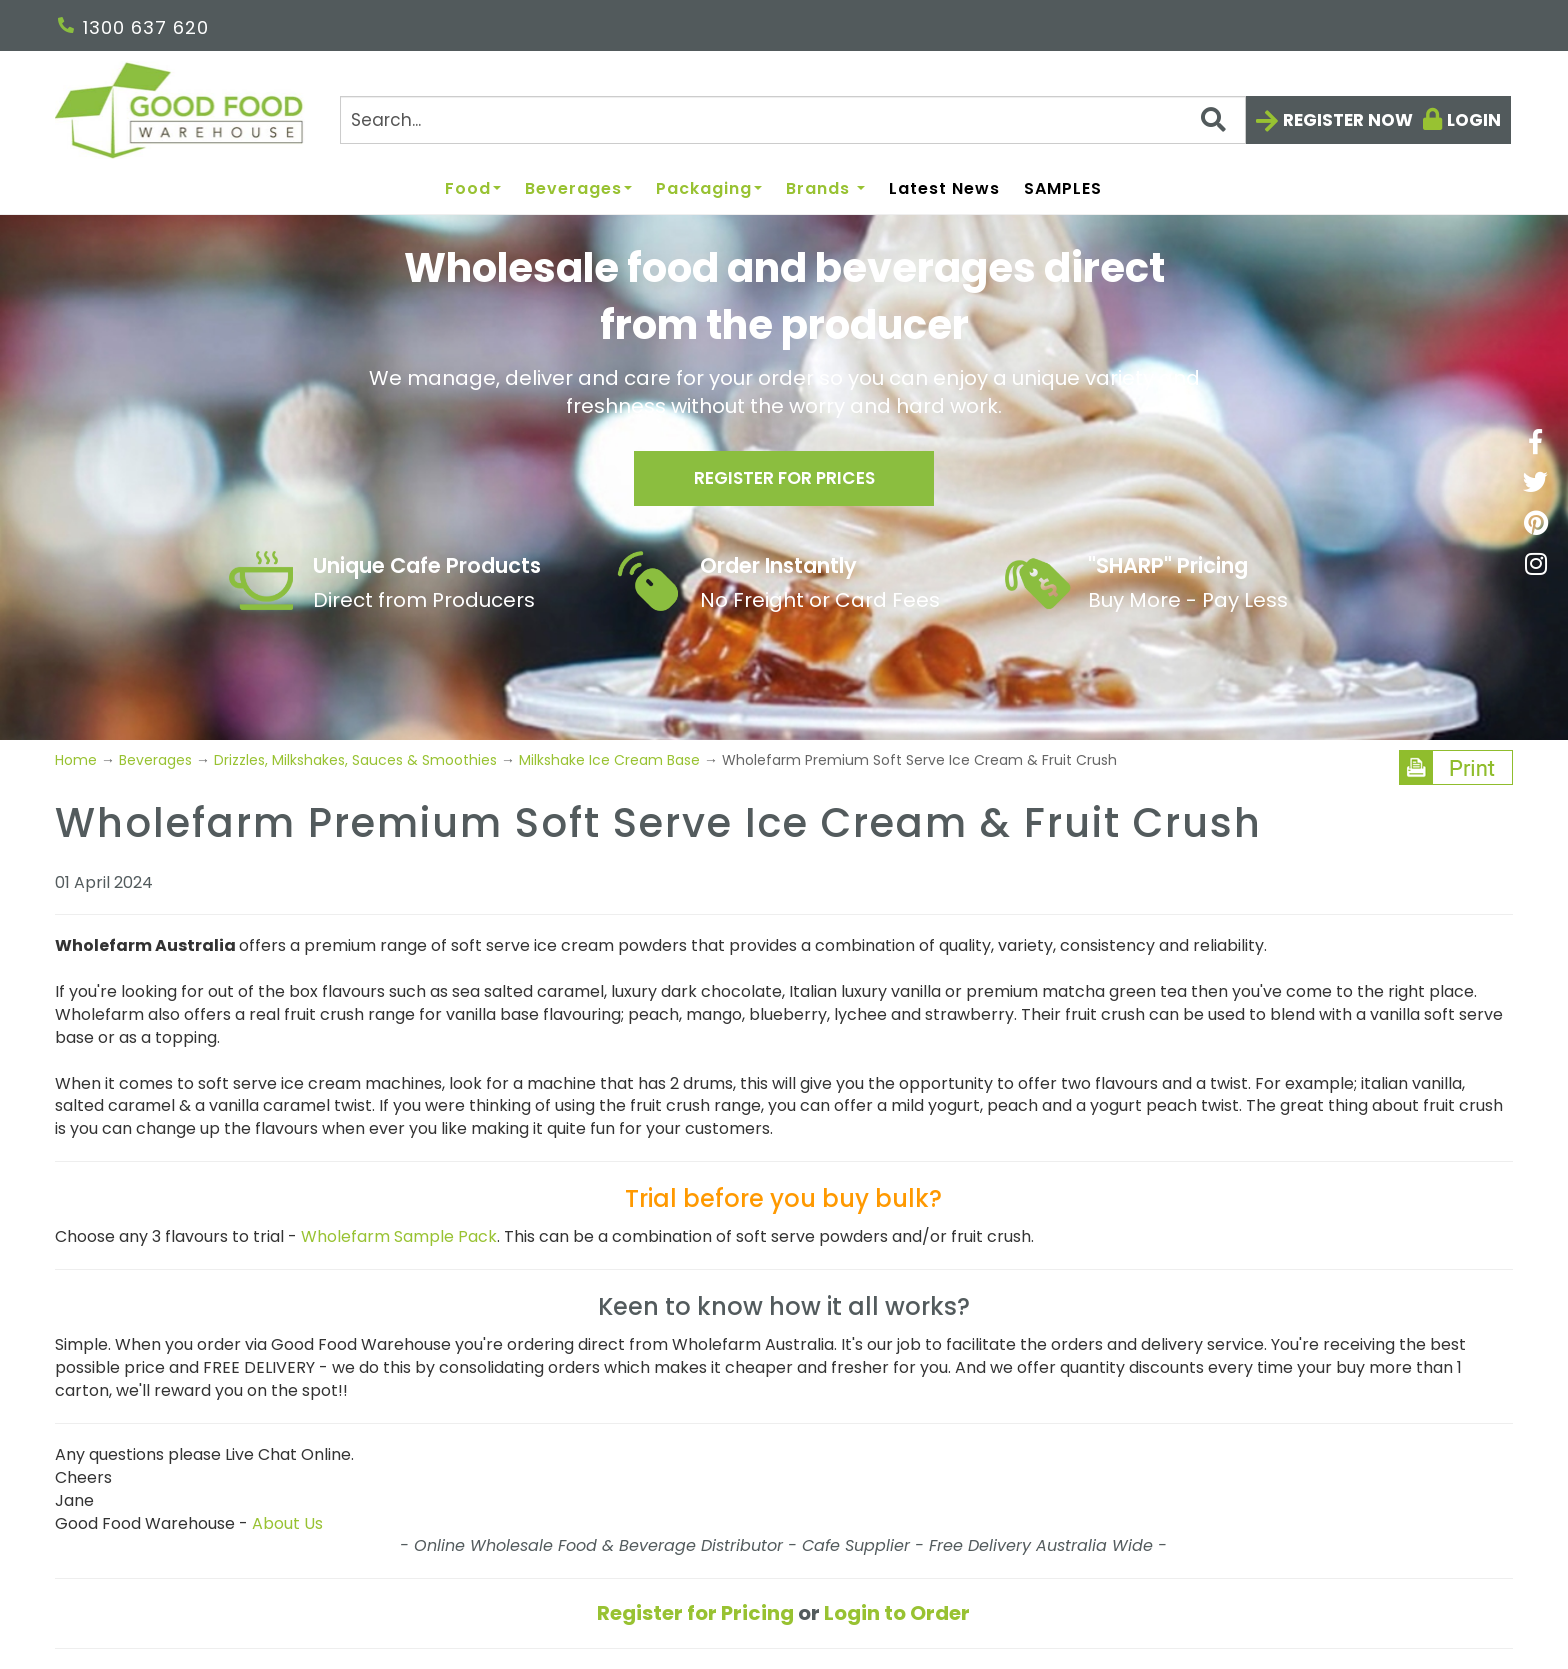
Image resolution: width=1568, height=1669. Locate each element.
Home (78, 760)
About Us (287, 1523)
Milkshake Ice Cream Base (609, 760)
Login (1474, 120)
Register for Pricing (695, 1613)
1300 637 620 (133, 27)
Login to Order (897, 1613)
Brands (825, 189)
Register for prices (784, 481)
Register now (1348, 120)
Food (473, 189)
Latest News (944, 189)
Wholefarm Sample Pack (399, 1236)
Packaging (709, 189)
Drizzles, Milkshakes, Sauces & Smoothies (355, 760)
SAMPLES (1063, 189)
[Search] (793, 120)
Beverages (578, 189)
